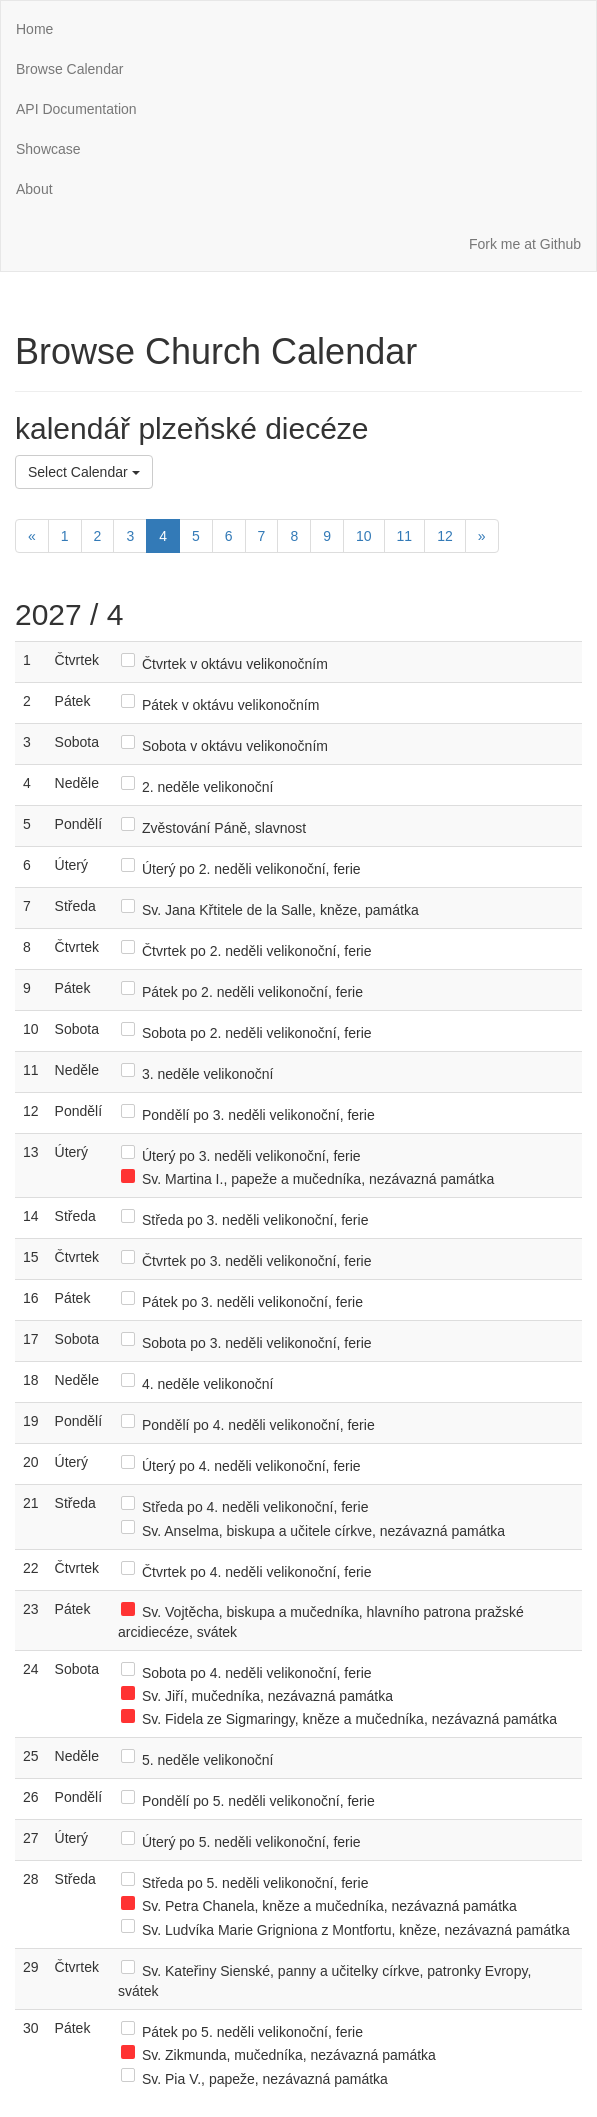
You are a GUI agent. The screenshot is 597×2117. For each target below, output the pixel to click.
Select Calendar (84, 472)
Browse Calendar (69, 69)
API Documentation (76, 109)
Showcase (48, 149)
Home (34, 29)
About (34, 189)
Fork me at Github (525, 244)
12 (445, 536)
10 (364, 536)
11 (405, 536)
